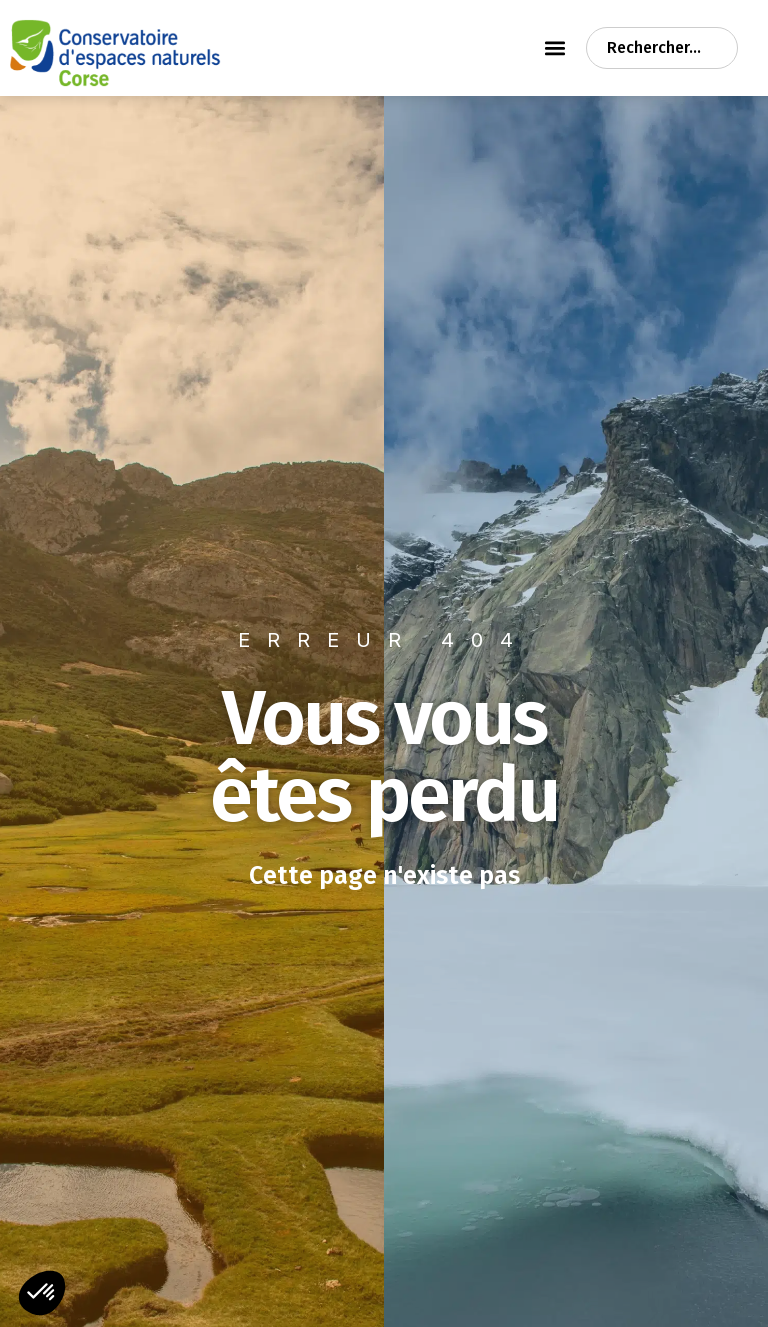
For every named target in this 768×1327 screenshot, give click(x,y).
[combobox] (662, 48)
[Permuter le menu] (555, 48)
